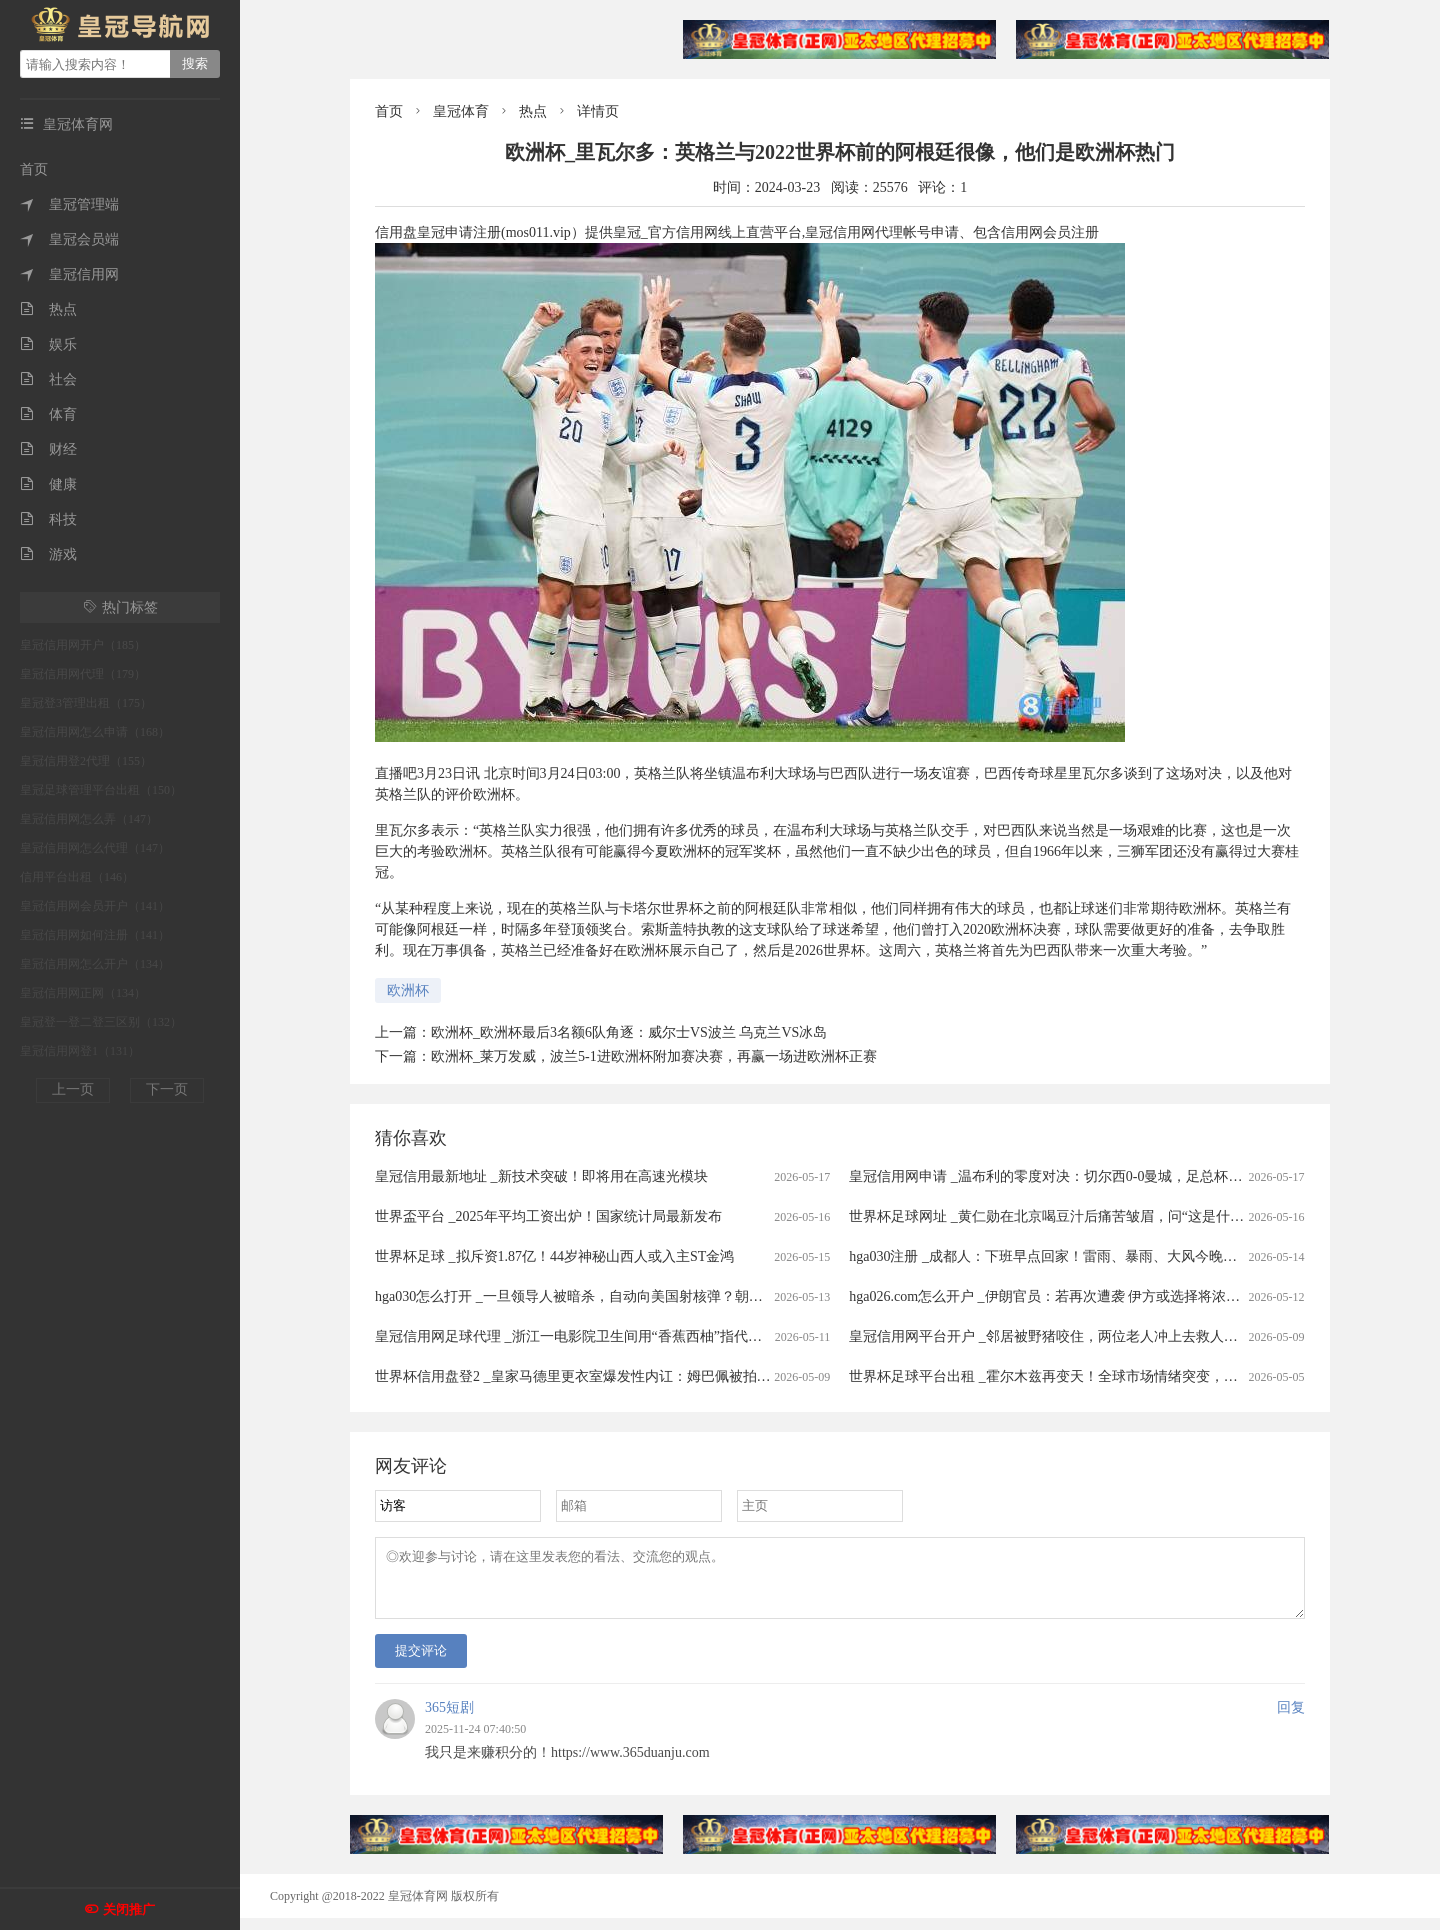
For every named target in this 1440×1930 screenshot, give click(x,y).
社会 (48, 379)
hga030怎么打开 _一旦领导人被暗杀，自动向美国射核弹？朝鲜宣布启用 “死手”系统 (633, 1296)
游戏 (48, 554)
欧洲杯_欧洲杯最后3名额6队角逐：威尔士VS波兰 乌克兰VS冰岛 (629, 1032)
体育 (48, 414)
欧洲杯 (408, 990)
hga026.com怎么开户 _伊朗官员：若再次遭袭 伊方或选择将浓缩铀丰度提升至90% (1099, 1296)
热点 (48, 309)
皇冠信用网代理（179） (83, 674)
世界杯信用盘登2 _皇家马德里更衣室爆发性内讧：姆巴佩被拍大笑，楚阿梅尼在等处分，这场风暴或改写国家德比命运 (741, 1376)
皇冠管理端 (69, 204)
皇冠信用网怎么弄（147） (89, 819)
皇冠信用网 (69, 274)
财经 (48, 449)
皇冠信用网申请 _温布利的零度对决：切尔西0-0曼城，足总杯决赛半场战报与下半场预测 (1122, 1176)
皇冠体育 (461, 111)
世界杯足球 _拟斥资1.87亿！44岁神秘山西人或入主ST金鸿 (554, 1256)
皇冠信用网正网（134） (83, 993)
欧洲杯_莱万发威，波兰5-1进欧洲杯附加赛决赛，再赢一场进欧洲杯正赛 (654, 1056)
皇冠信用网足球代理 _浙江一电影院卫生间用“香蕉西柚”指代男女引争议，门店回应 (631, 1336)
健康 (48, 484)
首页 (34, 169)
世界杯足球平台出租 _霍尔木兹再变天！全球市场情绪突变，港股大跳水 (1071, 1376)
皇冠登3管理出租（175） (86, 703)
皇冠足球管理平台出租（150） (101, 790)
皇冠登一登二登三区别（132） (101, 1022)
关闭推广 (129, 1909)
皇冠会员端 (69, 239)
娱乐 (48, 344)
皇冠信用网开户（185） (83, 645)
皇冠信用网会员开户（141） (95, 906)
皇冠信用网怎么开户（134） (95, 964)
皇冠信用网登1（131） (80, 1051)
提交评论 (421, 1662)
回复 (1291, 1719)
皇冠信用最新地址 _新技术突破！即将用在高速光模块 (541, 1176)
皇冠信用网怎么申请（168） (95, 732)
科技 (48, 519)
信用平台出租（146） (77, 877)
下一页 (167, 1089)
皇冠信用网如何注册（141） (95, 935)
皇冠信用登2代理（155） (86, 761)
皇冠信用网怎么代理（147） (95, 848)
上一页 (73, 1089)
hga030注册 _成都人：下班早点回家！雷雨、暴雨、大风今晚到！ (1050, 1256)
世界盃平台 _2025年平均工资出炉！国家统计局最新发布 (548, 1216)
